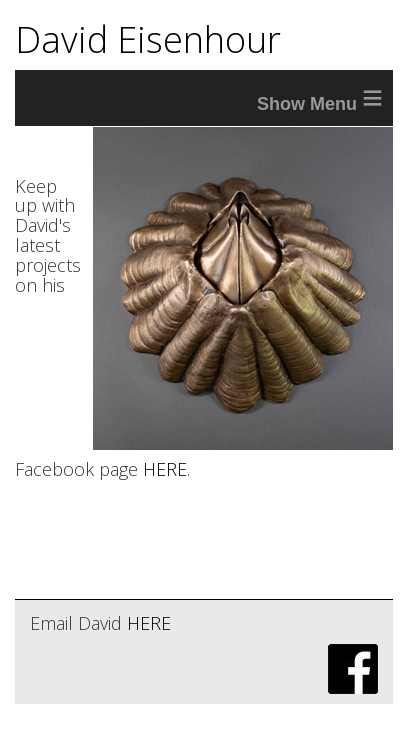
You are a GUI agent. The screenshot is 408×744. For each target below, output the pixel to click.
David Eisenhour (148, 39)
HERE (165, 469)
